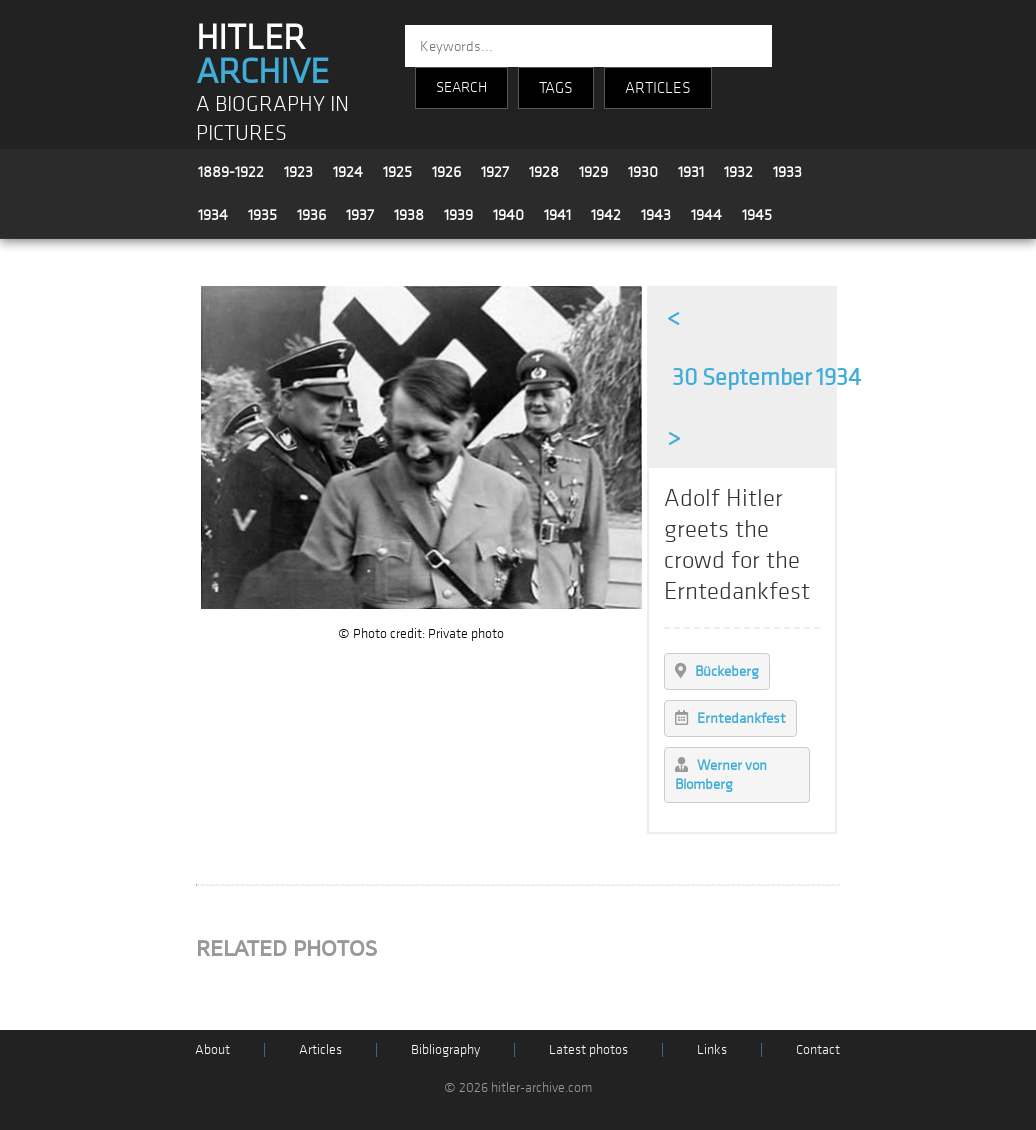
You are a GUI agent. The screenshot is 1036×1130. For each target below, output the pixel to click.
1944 (706, 215)
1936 (311, 215)
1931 (691, 172)
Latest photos (588, 1049)
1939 (458, 215)
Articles (320, 1049)
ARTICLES (658, 88)
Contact (818, 1049)
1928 (544, 172)
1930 (643, 172)
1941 (557, 215)
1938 (409, 215)
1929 (593, 172)
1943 (656, 215)
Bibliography (445, 1049)
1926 (446, 172)
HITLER (262, 55)
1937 (360, 215)
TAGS (556, 88)
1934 (213, 215)
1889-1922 (231, 172)
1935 (262, 215)
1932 (738, 172)
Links (712, 1049)
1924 (348, 172)
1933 (787, 172)
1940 (508, 215)
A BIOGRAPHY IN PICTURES (272, 119)
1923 (298, 172)
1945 (757, 215)
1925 (397, 172)
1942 (606, 215)
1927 (495, 172)
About (212, 1049)
